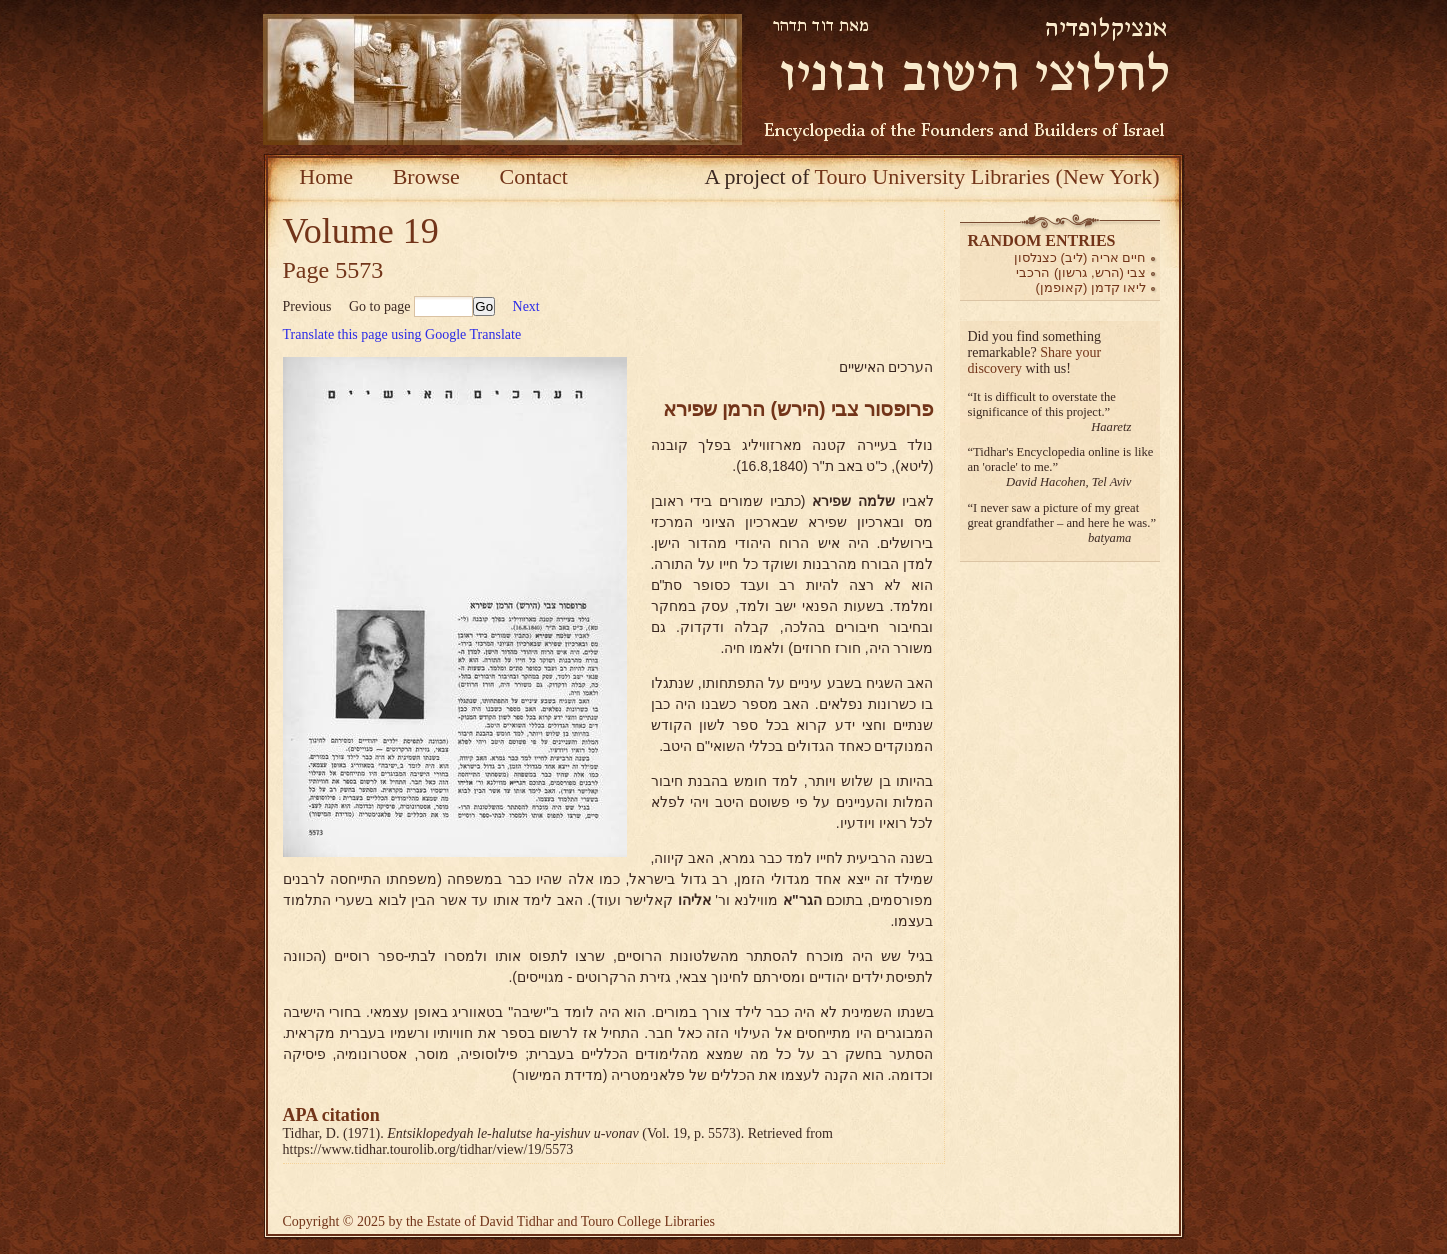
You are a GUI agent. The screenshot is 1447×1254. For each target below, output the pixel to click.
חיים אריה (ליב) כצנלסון (1080, 257)
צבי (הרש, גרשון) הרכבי (1081, 272)
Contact (533, 176)
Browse (426, 176)
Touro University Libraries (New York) (987, 176)
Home (326, 176)
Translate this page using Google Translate (402, 334)
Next (526, 306)
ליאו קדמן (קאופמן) (1091, 287)
